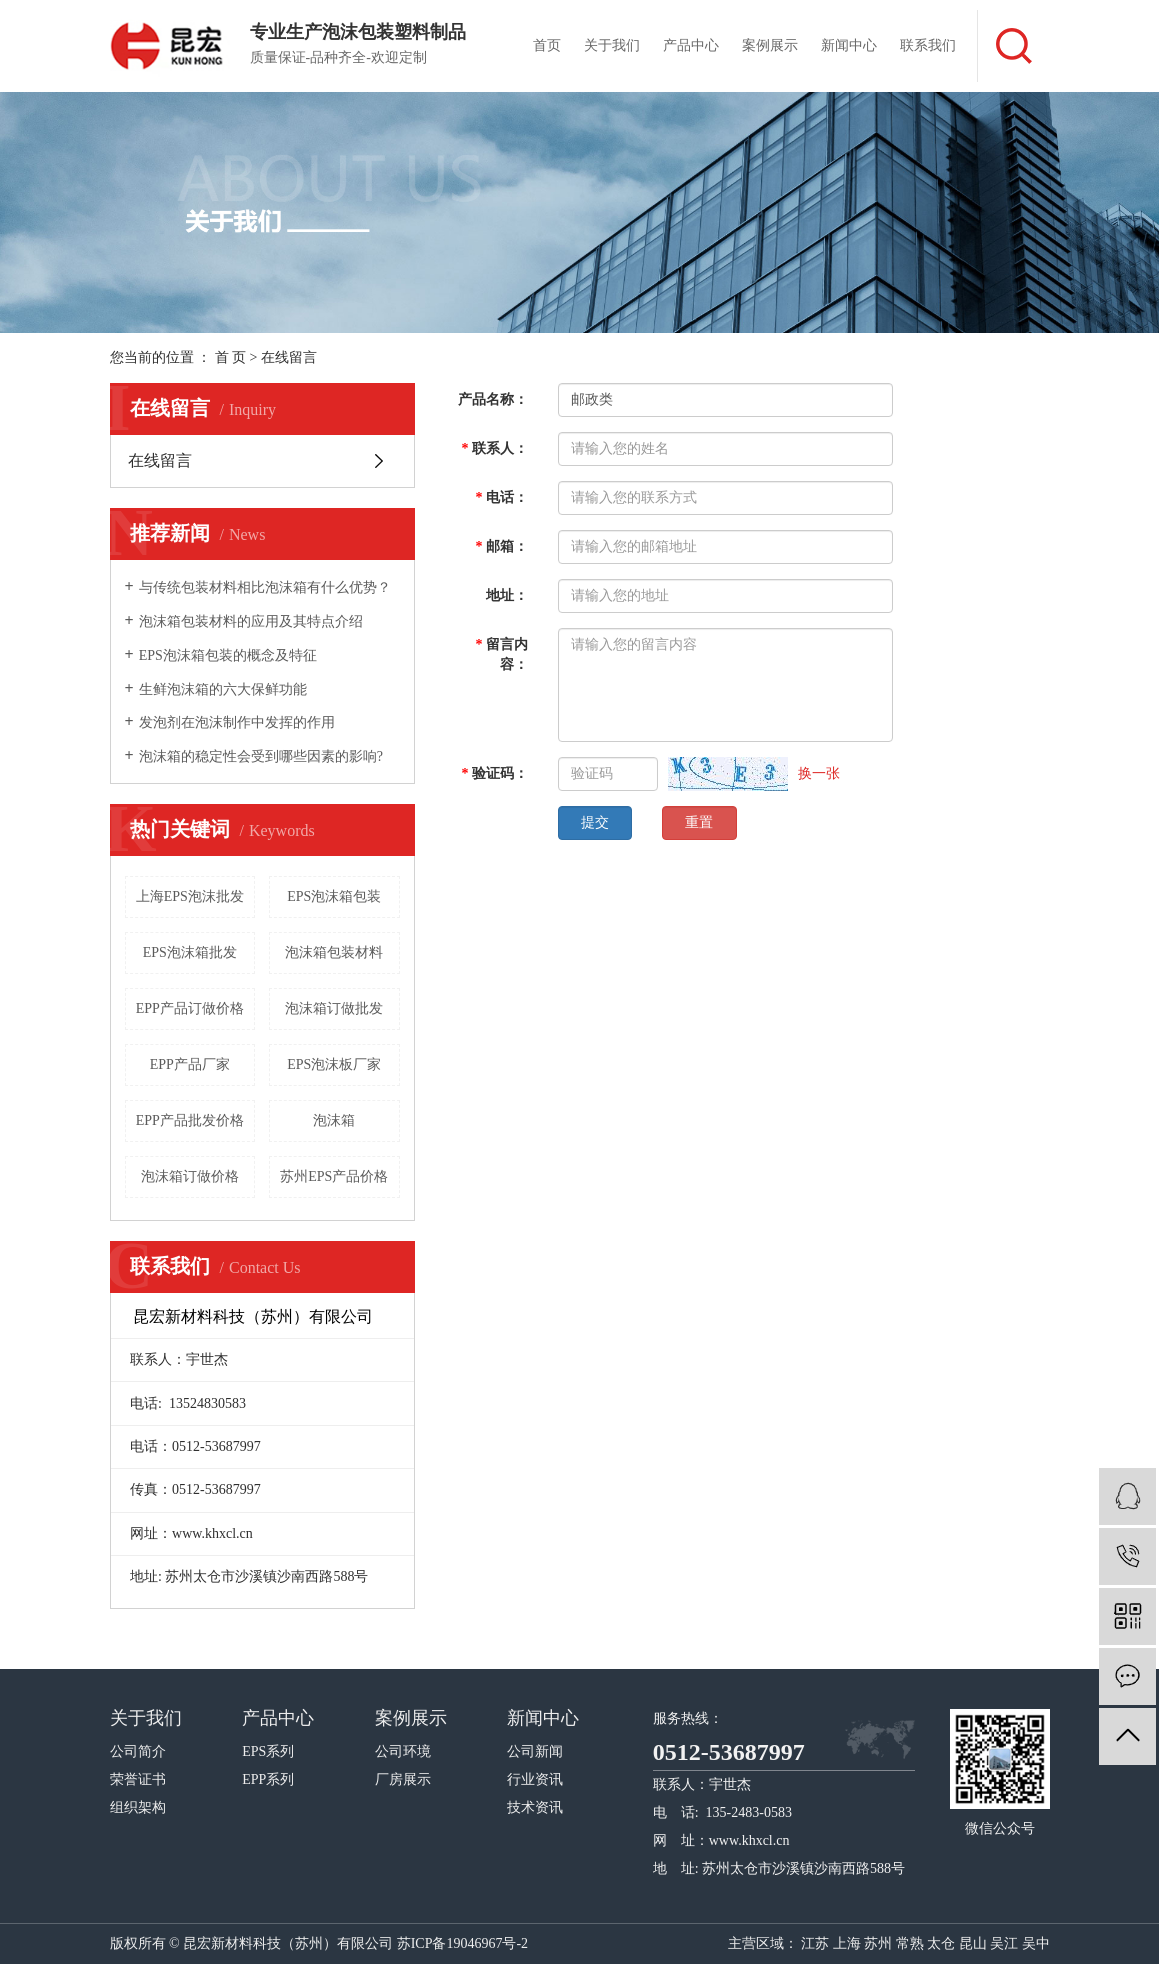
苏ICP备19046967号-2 (462, 1943)
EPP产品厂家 (190, 1064)
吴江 (1004, 1943)
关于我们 (612, 45)
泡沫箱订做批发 (334, 1008)
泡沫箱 (334, 1120)
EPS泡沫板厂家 (334, 1064)
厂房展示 (403, 1779)
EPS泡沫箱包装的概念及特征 (228, 655)
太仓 (941, 1943)
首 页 (231, 357)
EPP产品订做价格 (190, 1008)
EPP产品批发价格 (190, 1120)
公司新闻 (535, 1751)
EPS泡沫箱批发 (190, 952)
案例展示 (770, 45)
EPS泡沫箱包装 (334, 896)
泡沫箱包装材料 (334, 952)
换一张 (819, 773)
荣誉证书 (138, 1779)
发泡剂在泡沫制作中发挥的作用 (237, 722)
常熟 (910, 1943)
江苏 (815, 1943)
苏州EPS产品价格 (334, 1176)
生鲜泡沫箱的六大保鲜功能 (223, 689)
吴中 (1036, 1943)
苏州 (878, 1943)
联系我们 (928, 45)
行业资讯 (535, 1779)
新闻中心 (849, 45)
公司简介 (138, 1751)
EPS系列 (268, 1751)
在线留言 (160, 460)
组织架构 (138, 1807)
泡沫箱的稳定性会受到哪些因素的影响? (261, 756)
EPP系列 (268, 1779)
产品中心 (691, 45)
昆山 (973, 1943)
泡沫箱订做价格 (190, 1176)
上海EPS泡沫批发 (190, 896)
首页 (547, 45)
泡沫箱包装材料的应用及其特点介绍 (251, 621)
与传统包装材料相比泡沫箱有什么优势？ (265, 587)
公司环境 (403, 1751)
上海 (847, 1943)
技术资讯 (535, 1807)
